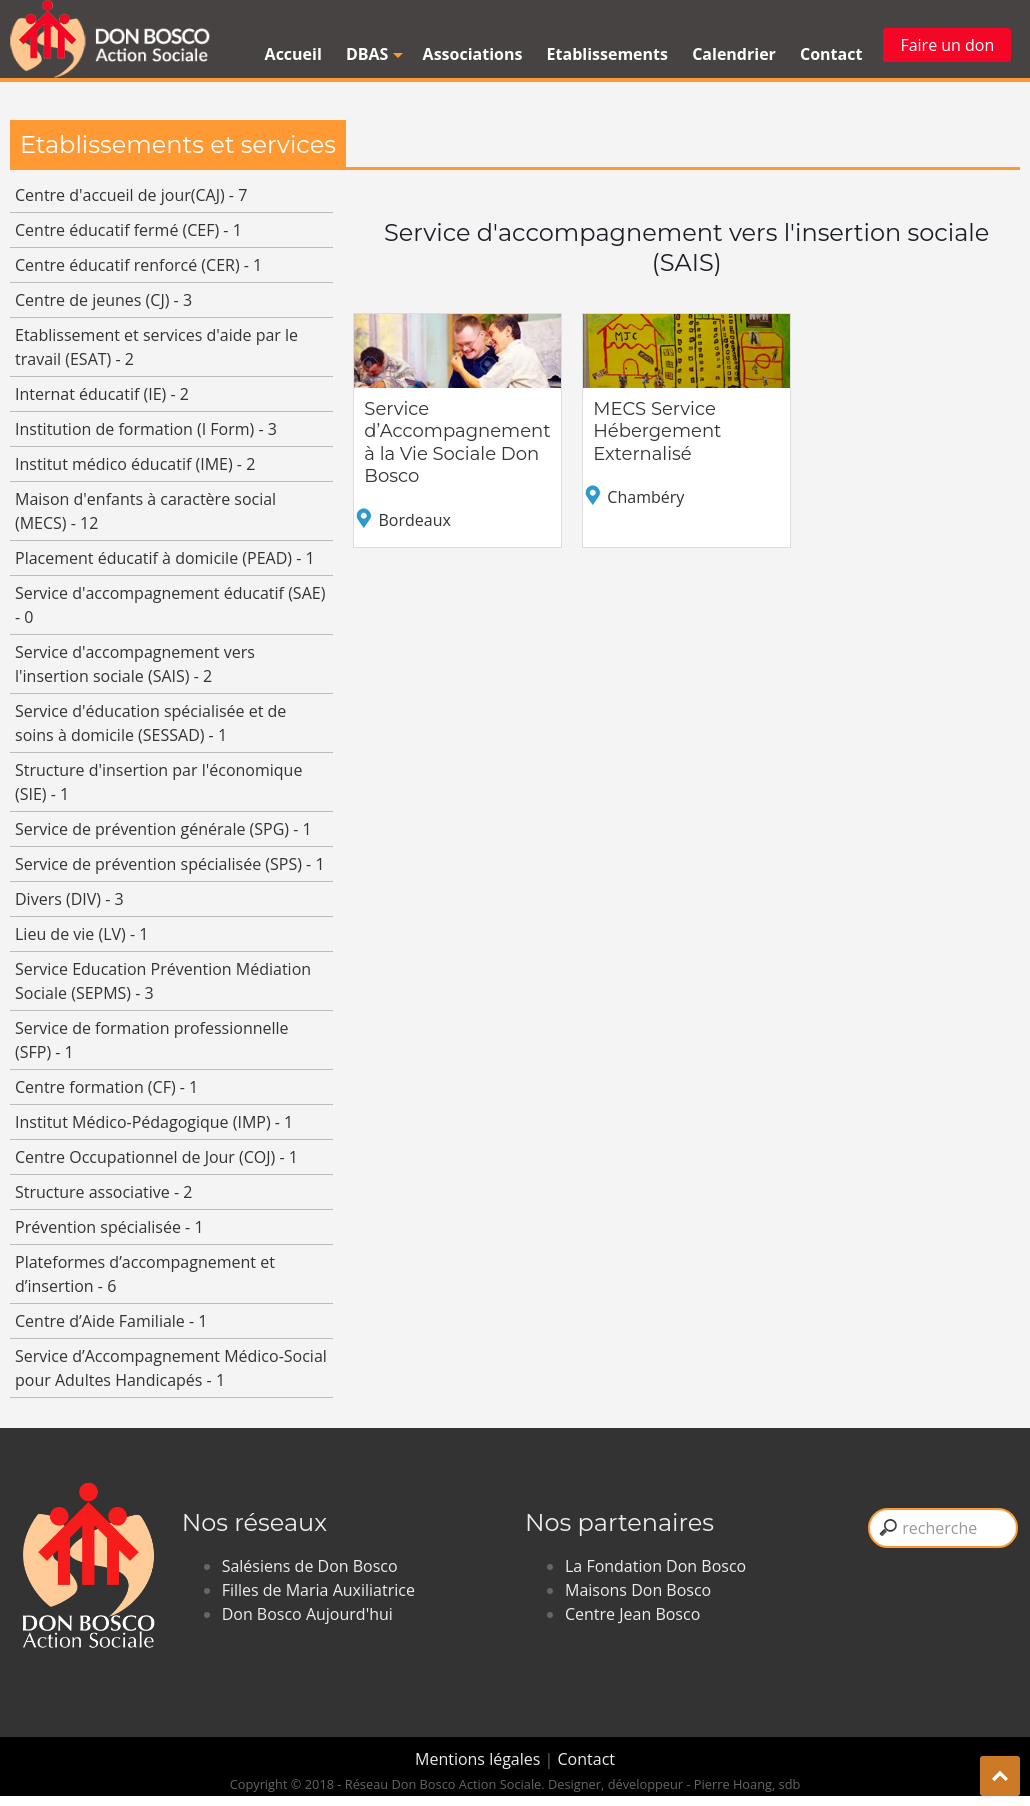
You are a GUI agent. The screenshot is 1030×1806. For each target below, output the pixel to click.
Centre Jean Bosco (632, 1614)
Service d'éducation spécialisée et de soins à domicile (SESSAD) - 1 (150, 723)
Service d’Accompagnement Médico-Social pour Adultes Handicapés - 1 (171, 1368)
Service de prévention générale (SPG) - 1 (163, 829)
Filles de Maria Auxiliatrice (318, 1590)
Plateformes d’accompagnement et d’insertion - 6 (145, 1274)
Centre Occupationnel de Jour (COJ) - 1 (156, 1157)
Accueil (293, 54)
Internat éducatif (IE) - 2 (102, 394)
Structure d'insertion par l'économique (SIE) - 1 (158, 782)
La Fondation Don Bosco (655, 1566)
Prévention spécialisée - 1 (109, 1227)
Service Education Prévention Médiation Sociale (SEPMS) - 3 (163, 981)
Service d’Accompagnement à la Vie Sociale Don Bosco (457, 443)
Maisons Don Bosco (638, 1590)
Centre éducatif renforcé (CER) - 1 (138, 265)
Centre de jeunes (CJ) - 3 (103, 300)
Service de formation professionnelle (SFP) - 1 (152, 1040)
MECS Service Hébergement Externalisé (657, 431)
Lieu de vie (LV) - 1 (81, 934)
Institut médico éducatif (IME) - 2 (135, 464)
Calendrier (734, 54)
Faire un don (947, 45)
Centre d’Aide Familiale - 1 (111, 1321)
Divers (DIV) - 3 (69, 899)
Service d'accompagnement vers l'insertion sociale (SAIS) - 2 (135, 664)
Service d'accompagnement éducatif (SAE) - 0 (170, 605)
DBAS (372, 54)
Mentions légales (480, 1759)
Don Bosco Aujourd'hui (307, 1614)
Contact (831, 54)
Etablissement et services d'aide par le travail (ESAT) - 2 (156, 347)
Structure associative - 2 (103, 1192)
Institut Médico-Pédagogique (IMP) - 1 (154, 1122)
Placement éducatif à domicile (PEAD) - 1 (165, 558)
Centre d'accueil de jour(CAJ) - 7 (131, 195)
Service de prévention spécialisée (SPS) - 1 (170, 864)
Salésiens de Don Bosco (310, 1566)
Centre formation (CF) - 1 (106, 1087)
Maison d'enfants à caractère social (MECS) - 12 (145, 511)
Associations (473, 54)
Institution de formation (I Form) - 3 (146, 429)
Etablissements (607, 54)
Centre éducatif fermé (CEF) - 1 (128, 230)
